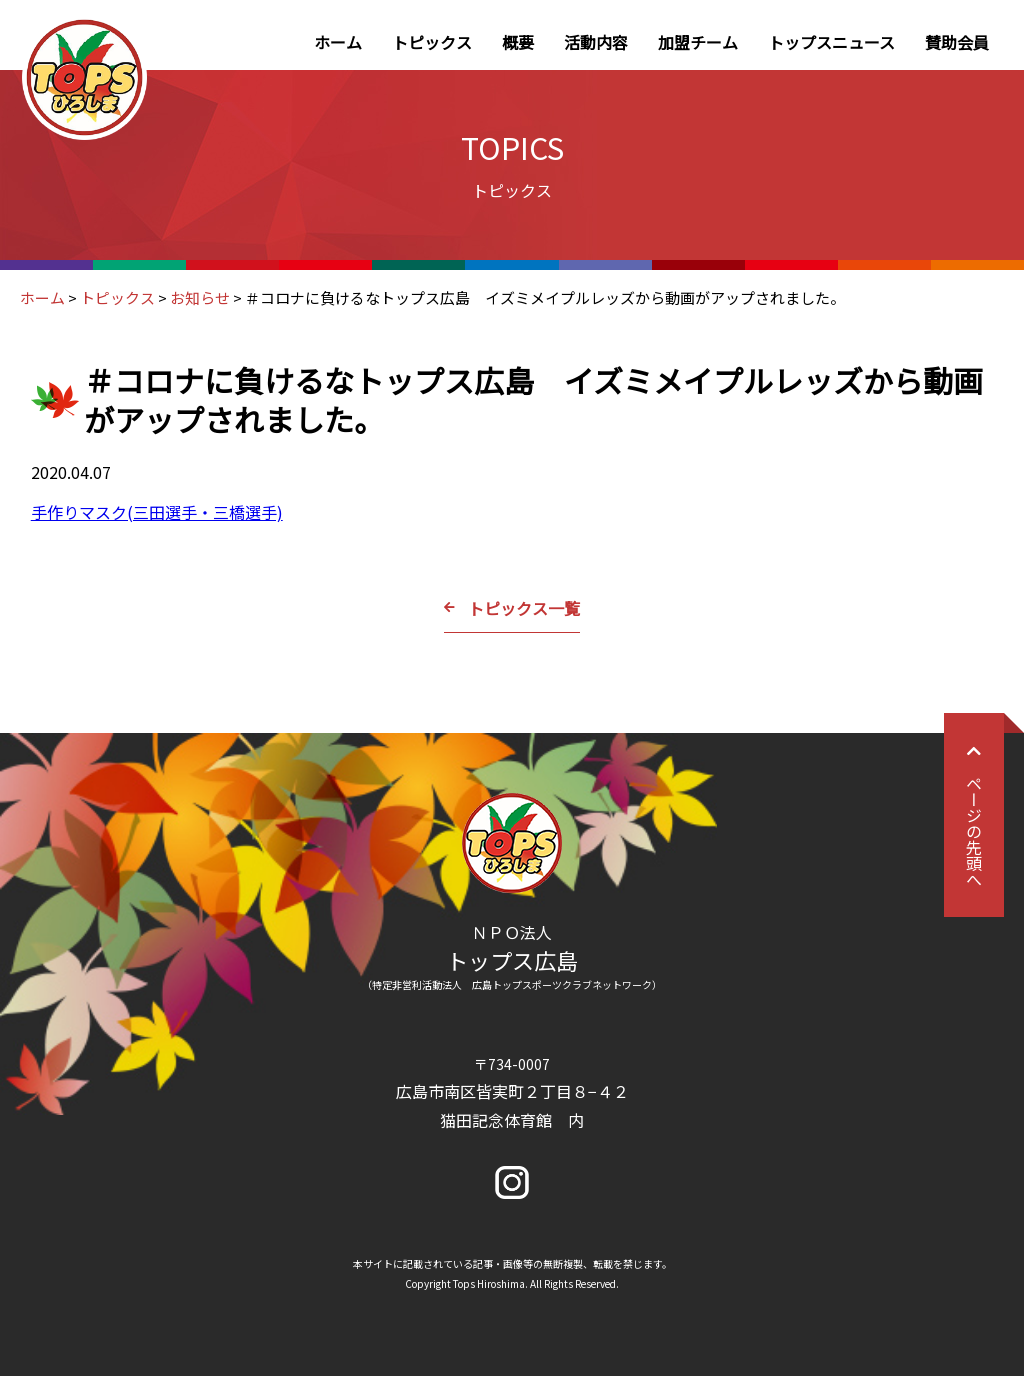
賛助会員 (957, 42)
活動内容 (596, 42)
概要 (518, 42)
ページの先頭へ (974, 815)
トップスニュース (831, 42)
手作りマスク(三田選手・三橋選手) (157, 512)
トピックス (432, 42)
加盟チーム (698, 42)
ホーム (338, 42)
